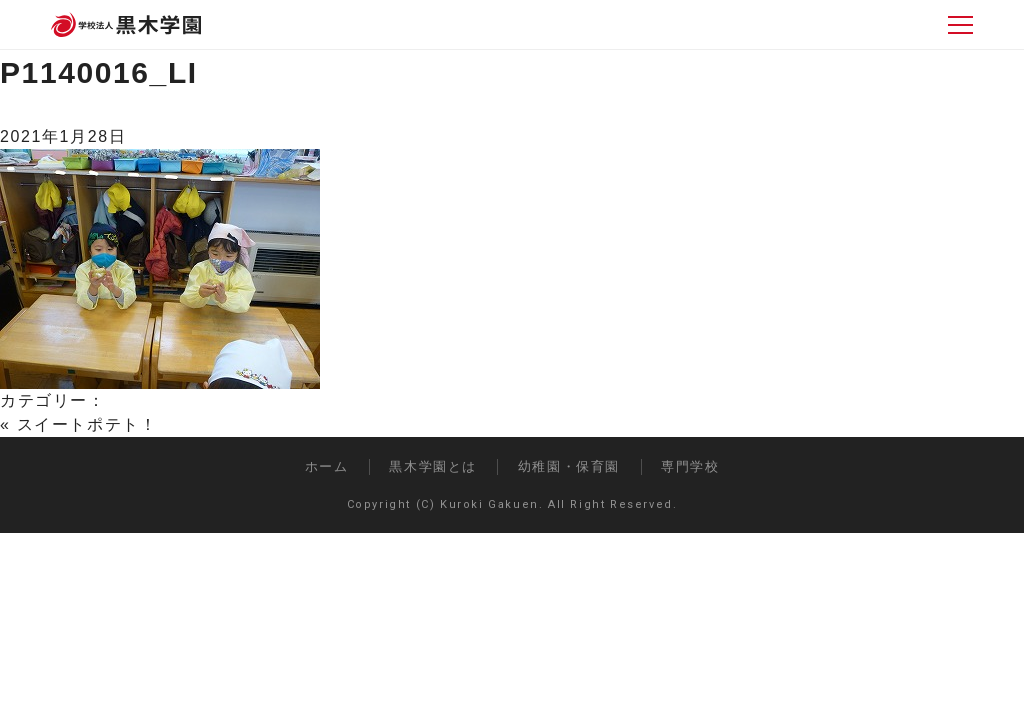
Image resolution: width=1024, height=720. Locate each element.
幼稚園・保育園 (569, 466)
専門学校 (690, 466)
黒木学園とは (433, 466)
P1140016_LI (99, 72)
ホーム (327, 466)
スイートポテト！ (87, 424)
